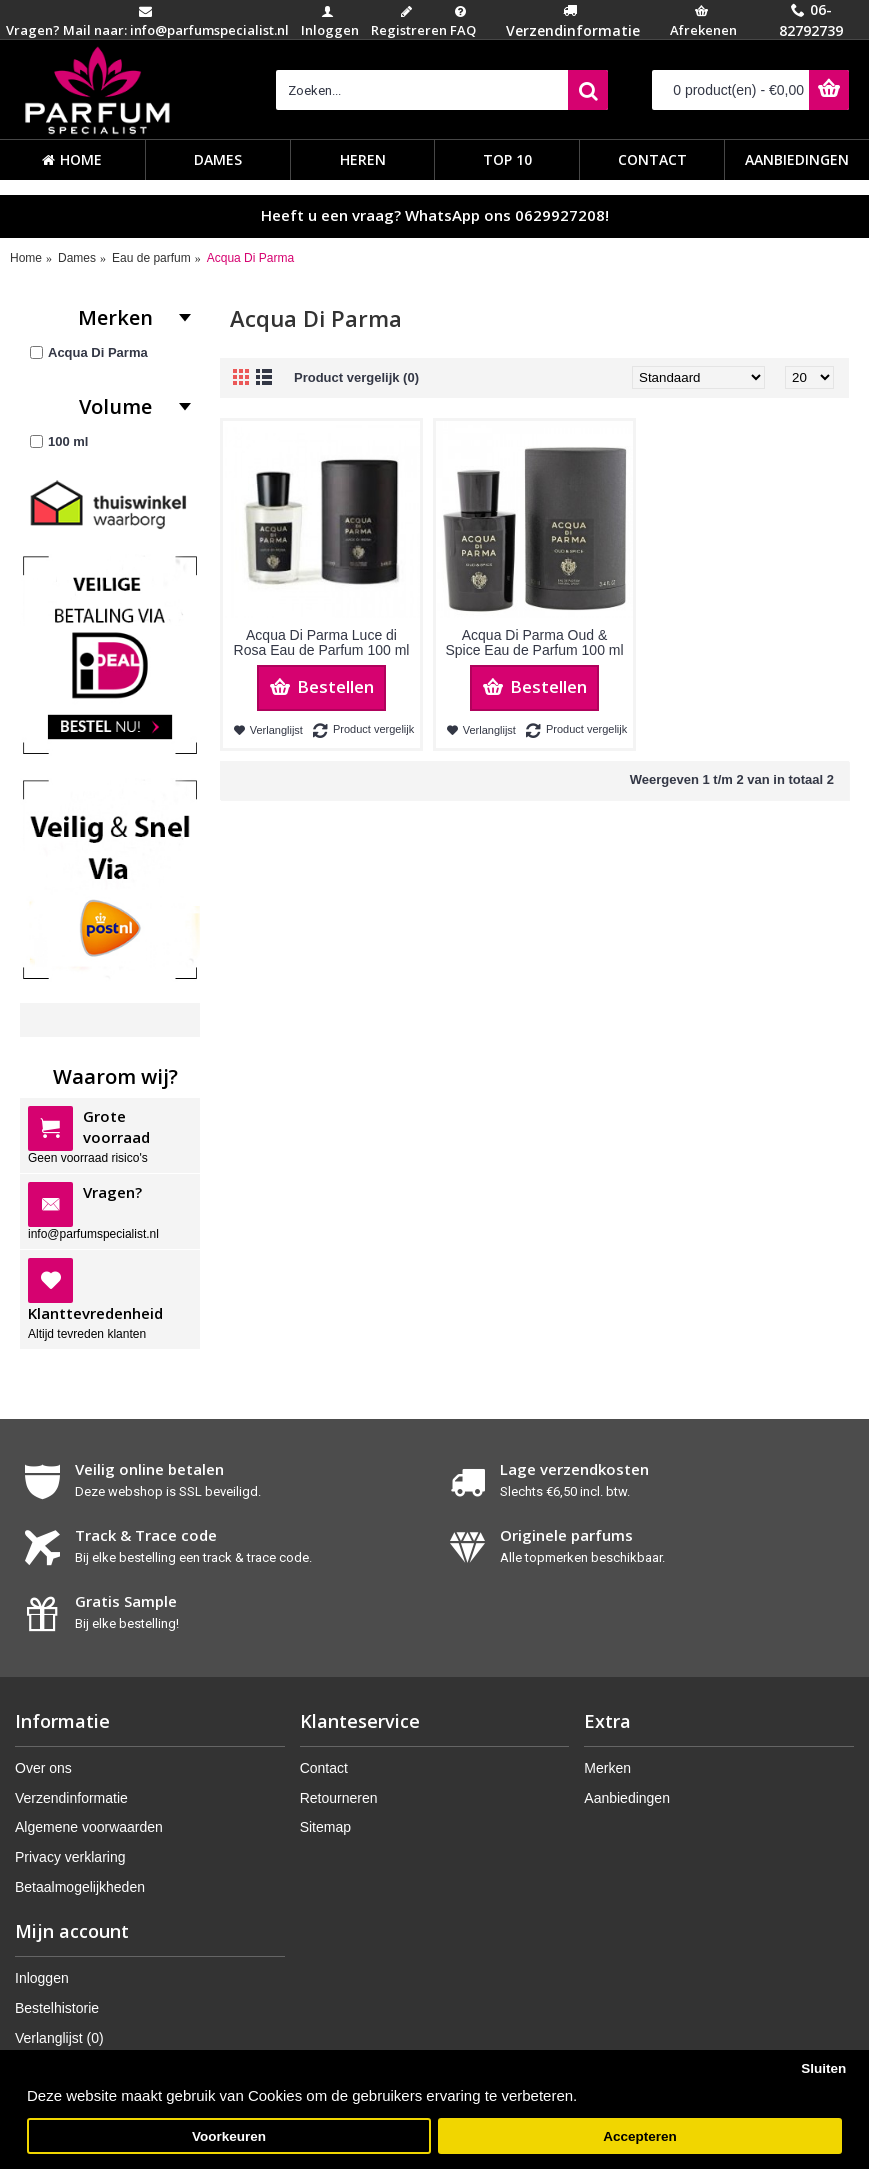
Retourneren (339, 1798)
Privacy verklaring (70, 1857)
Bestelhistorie (57, 2008)
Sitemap (325, 1827)
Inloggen (42, 1978)
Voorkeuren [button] (229, 2136)
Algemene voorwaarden (89, 1827)
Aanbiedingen (627, 1798)
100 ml (59, 441)
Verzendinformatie (71, 1798)
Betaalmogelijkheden (80, 1887)
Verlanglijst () (59, 2038)
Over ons (43, 1768)
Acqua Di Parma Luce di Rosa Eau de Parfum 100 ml (322, 642)
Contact (324, 1768)
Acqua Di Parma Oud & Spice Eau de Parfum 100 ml (534, 642)
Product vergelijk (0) (356, 377)
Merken (607, 1768)
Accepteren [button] (640, 2136)
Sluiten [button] (823, 2068)
